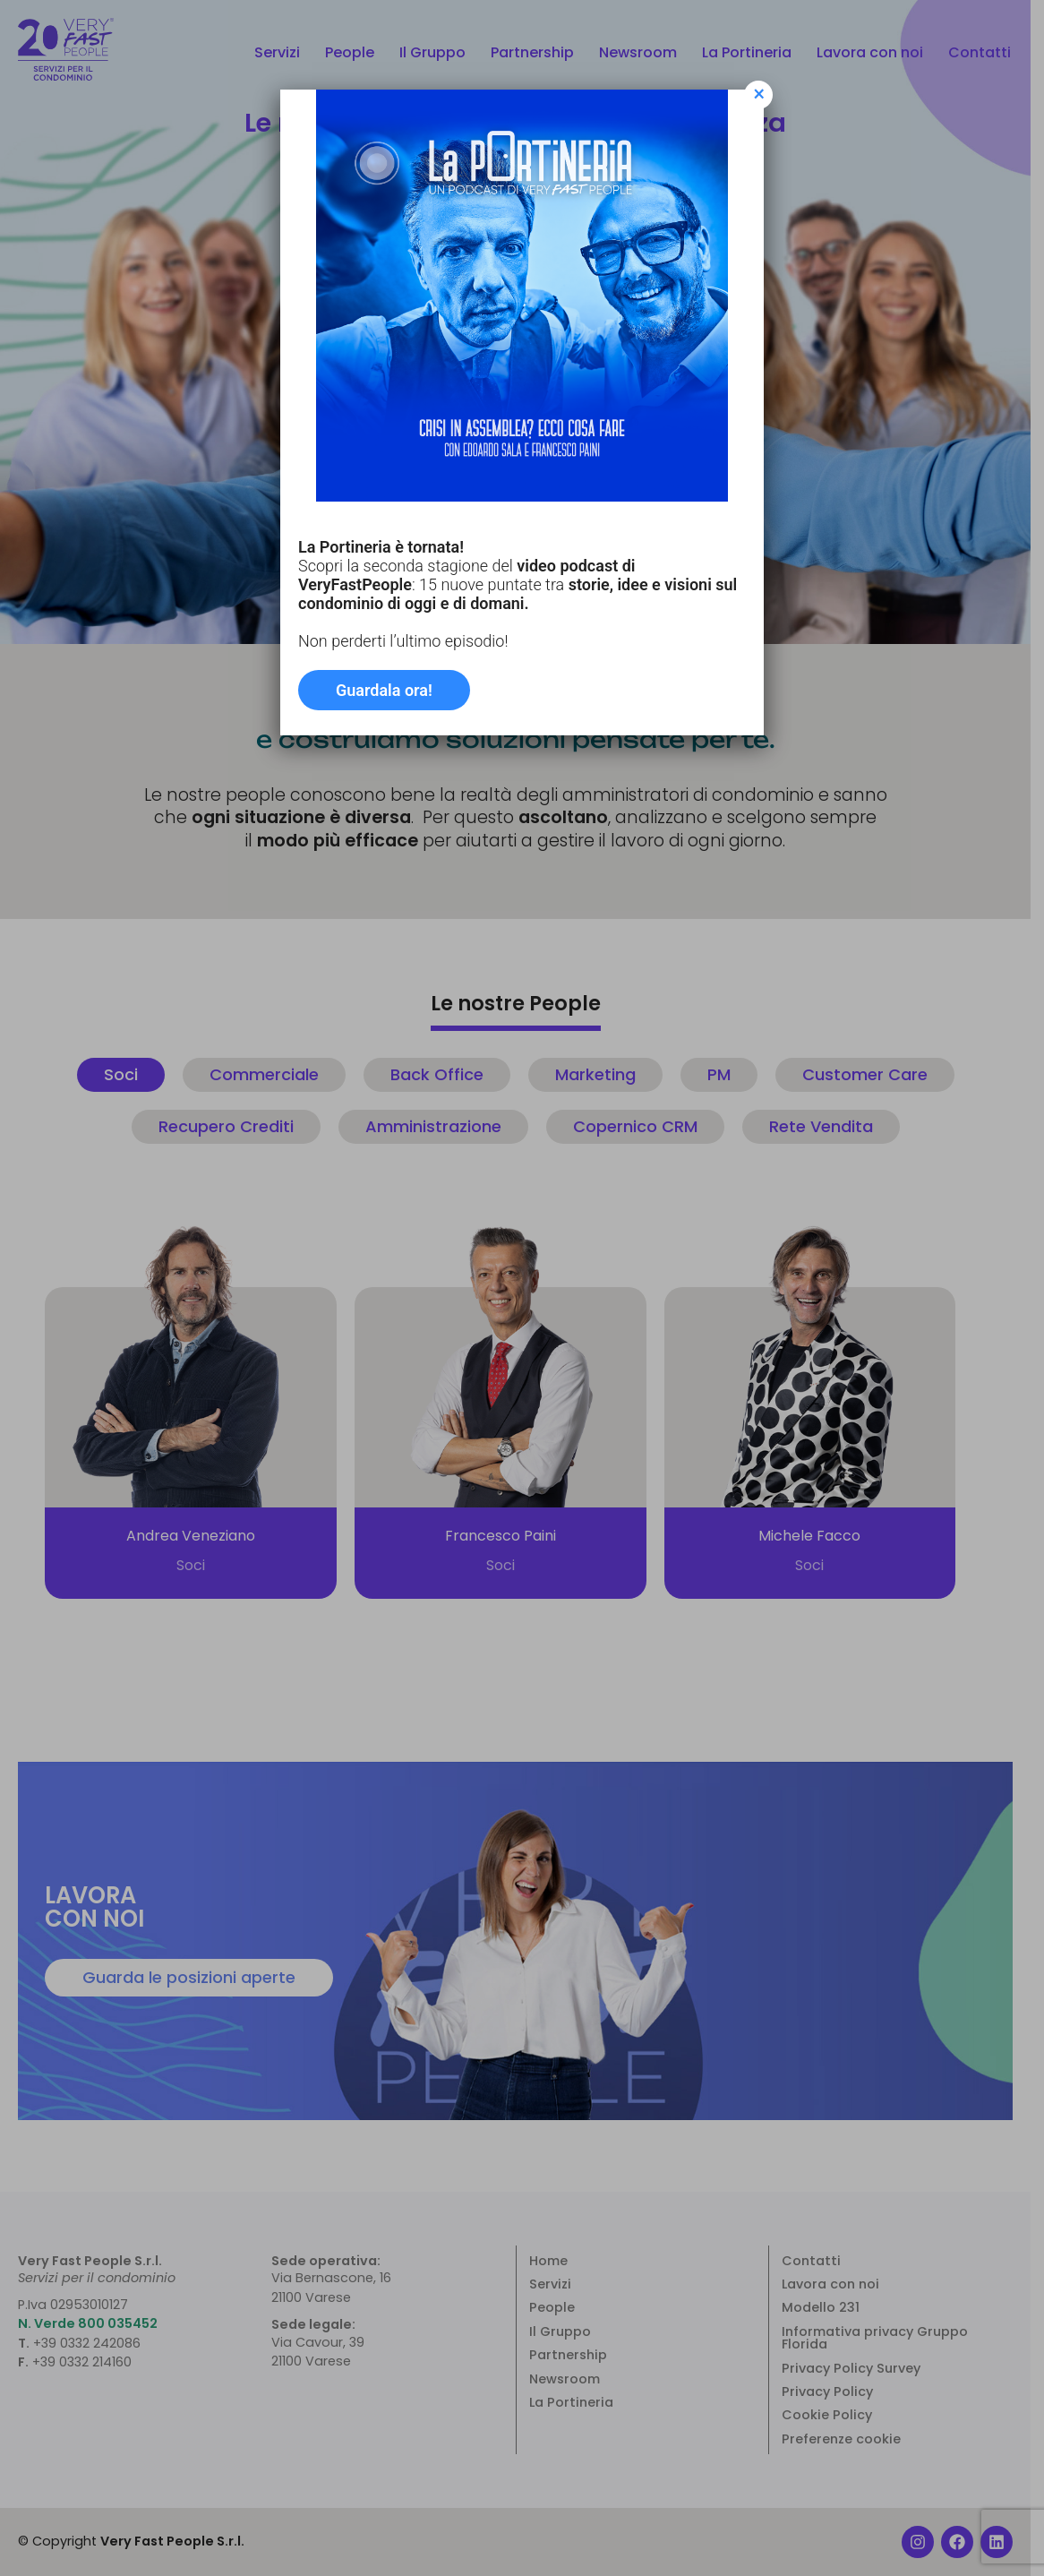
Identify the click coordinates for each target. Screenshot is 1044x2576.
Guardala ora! (384, 690)
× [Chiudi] (759, 95)
